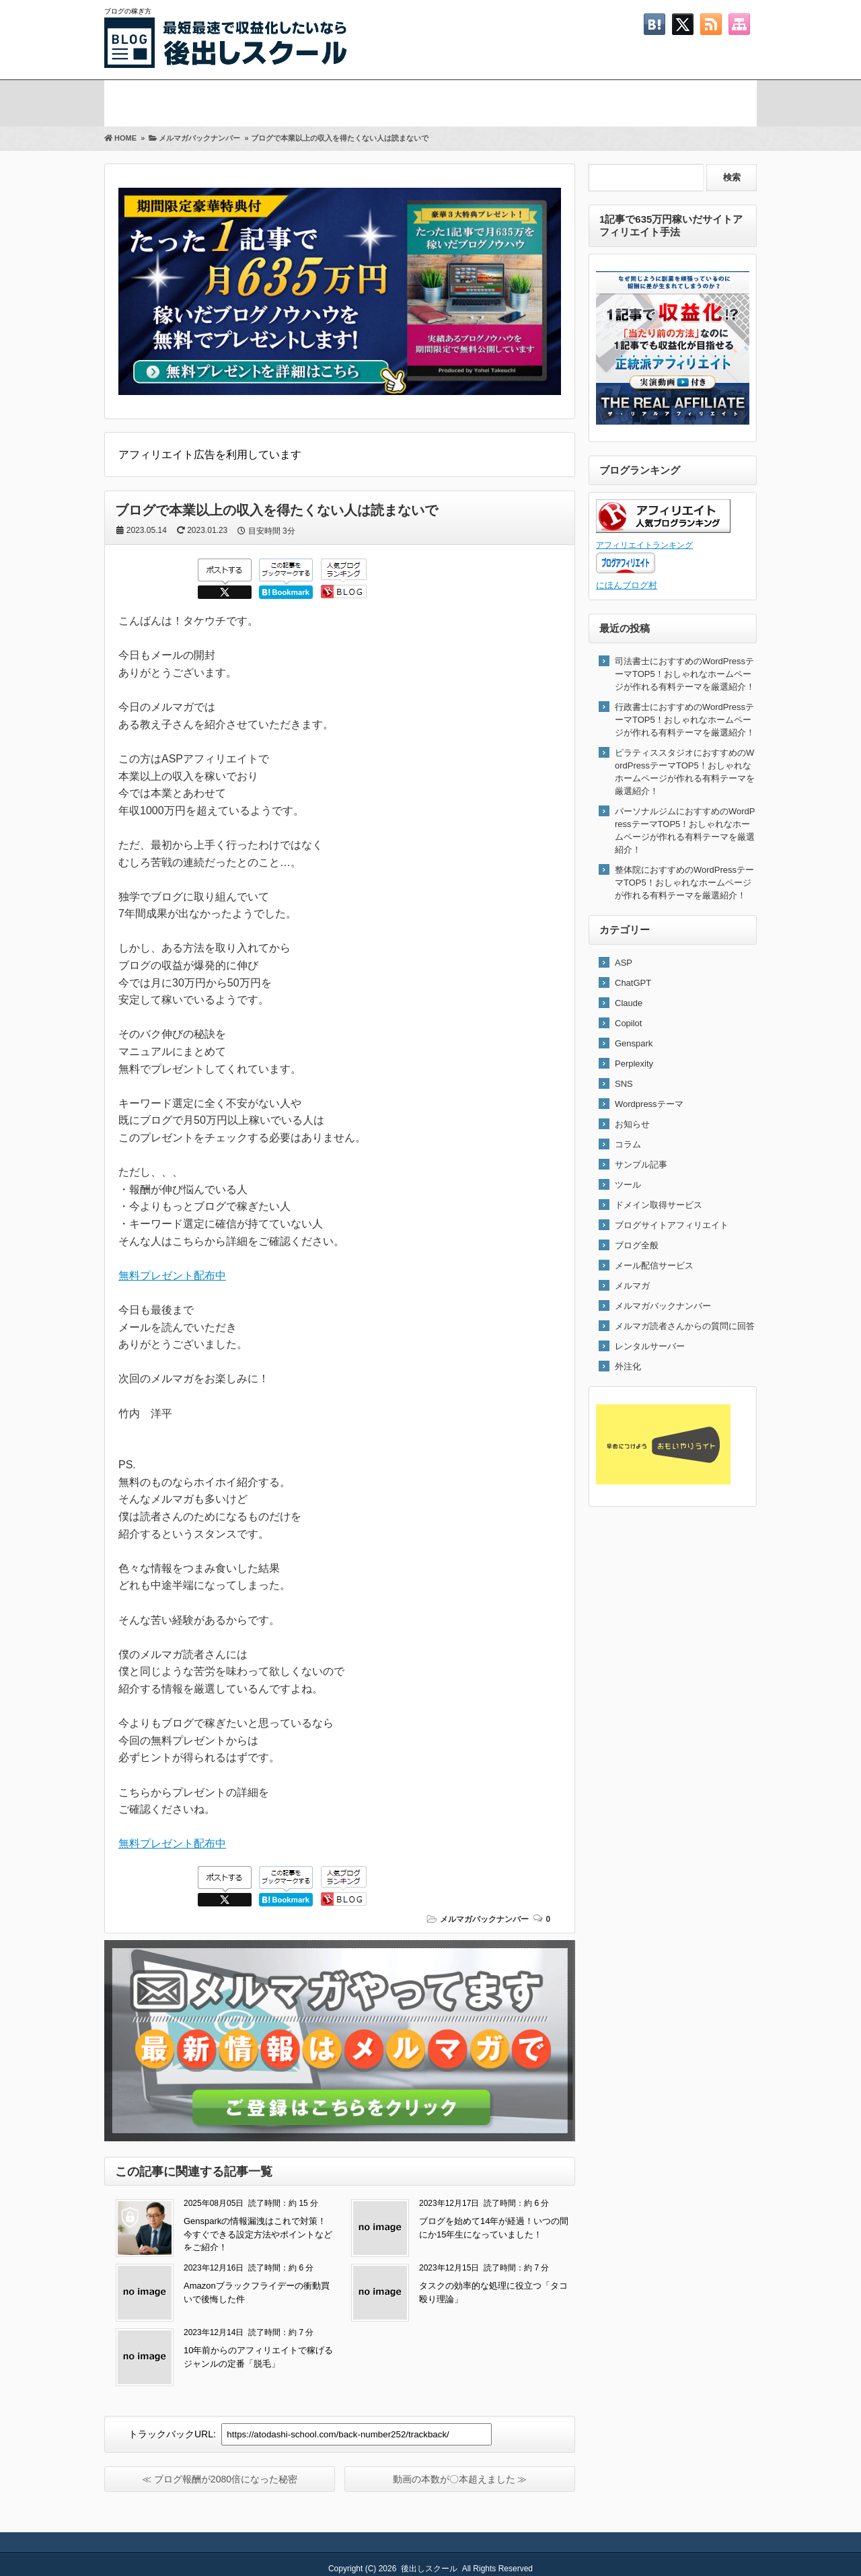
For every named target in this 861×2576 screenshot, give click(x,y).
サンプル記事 (641, 1164)
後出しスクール (429, 2568)
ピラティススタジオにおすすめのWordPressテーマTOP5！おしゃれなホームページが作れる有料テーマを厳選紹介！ (685, 772)
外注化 (628, 1366)
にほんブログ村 (626, 585)
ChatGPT (633, 983)
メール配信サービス (654, 1265)
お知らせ (632, 1124)
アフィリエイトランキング (644, 544)
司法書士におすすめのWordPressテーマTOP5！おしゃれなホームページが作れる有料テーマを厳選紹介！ (685, 674)
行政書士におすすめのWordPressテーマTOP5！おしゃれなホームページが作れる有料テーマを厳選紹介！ (685, 720)
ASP (623, 963)
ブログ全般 (637, 1245)
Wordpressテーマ (649, 1104)
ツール (628, 1185)
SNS (624, 1084)
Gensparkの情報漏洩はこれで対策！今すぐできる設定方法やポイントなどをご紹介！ (258, 2234)
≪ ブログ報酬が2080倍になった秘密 (219, 2479)
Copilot (628, 1023)
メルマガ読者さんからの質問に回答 (685, 1326)
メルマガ (243, 101)
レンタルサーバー (650, 1346)
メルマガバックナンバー (484, 1919)
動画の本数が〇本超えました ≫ (460, 2479)
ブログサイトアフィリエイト (671, 1225)
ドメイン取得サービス (658, 1205)
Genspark (633, 1043)
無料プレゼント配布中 (172, 1275)
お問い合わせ (683, 101)
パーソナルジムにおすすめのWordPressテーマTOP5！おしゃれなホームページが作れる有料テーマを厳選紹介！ (685, 830)
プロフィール (389, 101)
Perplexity (634, 1064)
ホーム (137, 101)
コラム (628, 1144)
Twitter (536, 101)
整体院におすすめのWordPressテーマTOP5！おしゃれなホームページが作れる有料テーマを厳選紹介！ (684, 882)
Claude (628, 1003)
